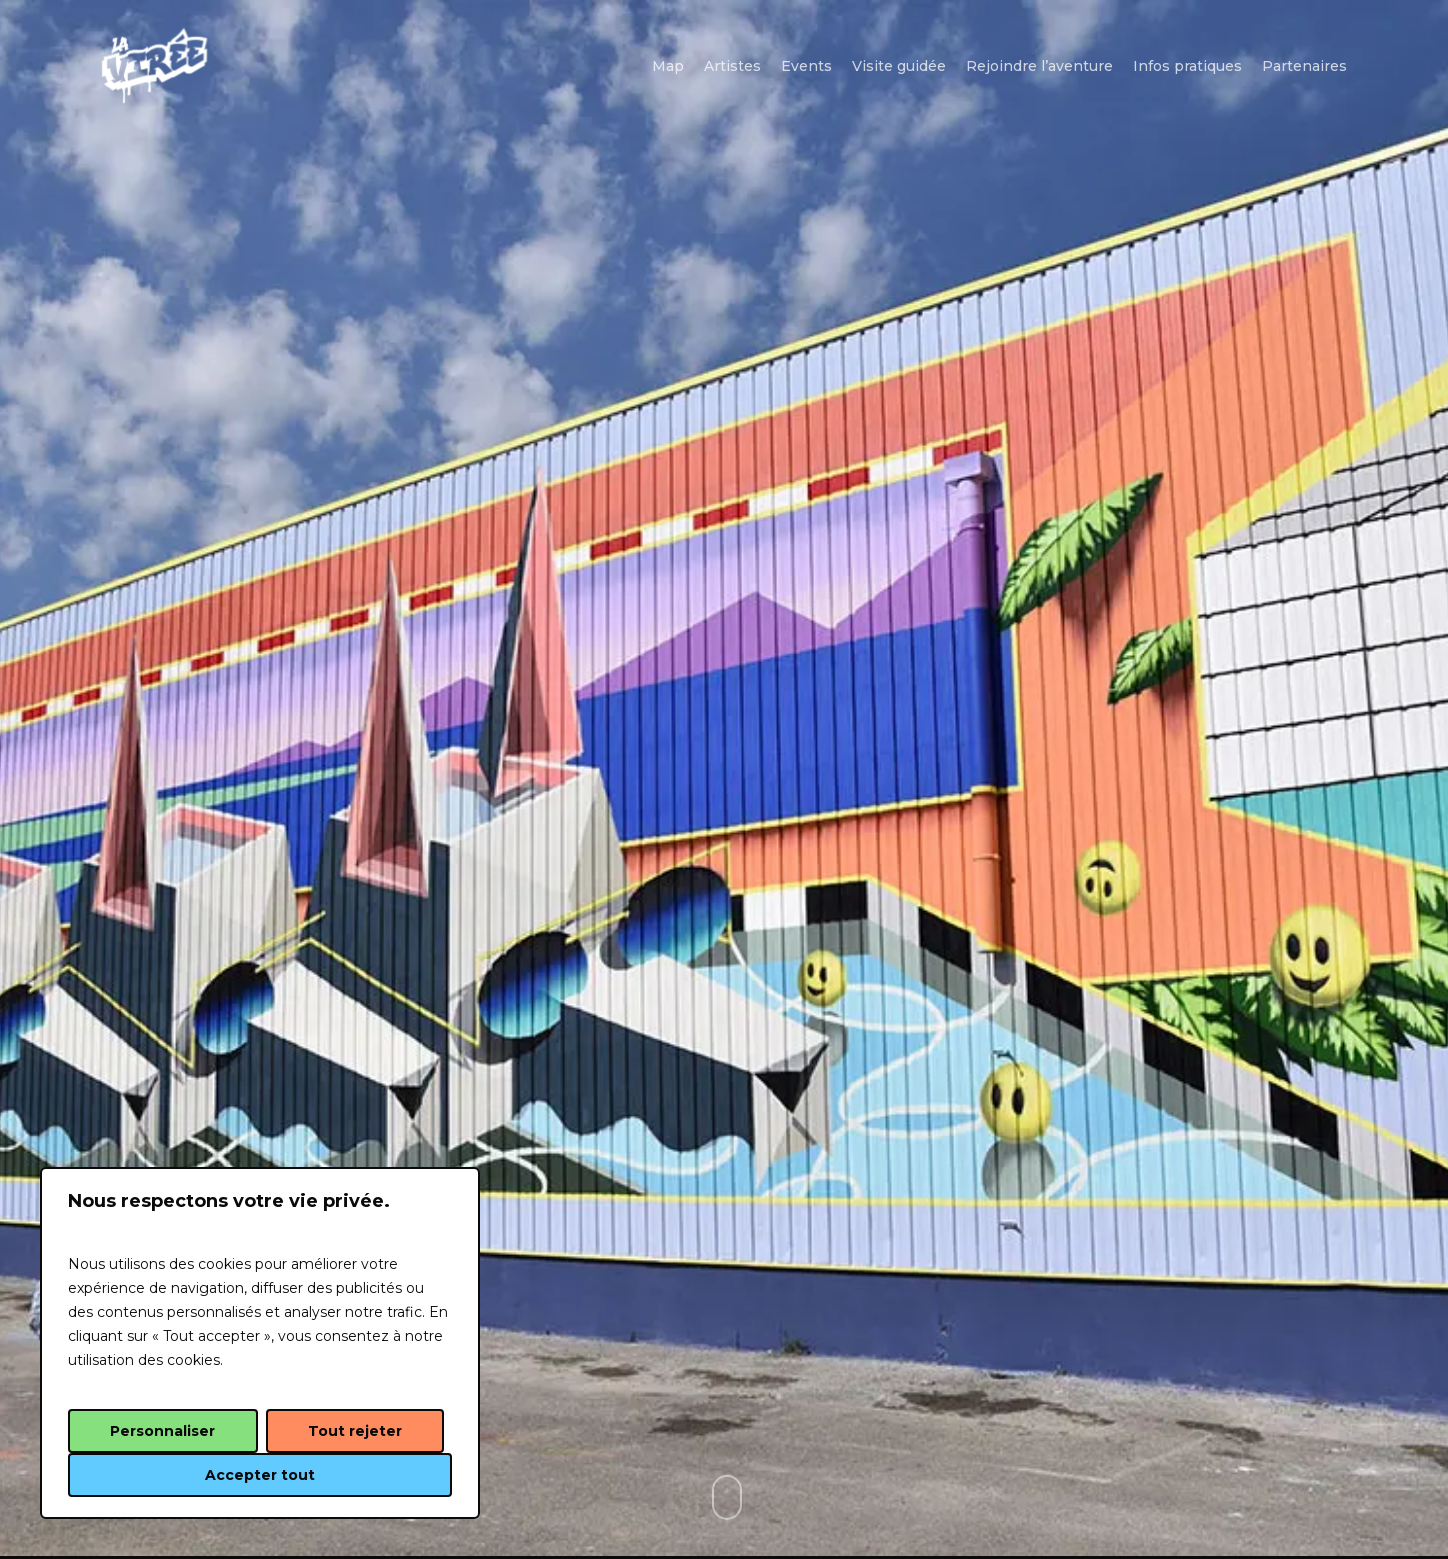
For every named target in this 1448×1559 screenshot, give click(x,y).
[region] (260, 1343)
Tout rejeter (355, 1431)
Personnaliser (162, 1431)
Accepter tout (260, 1475)
